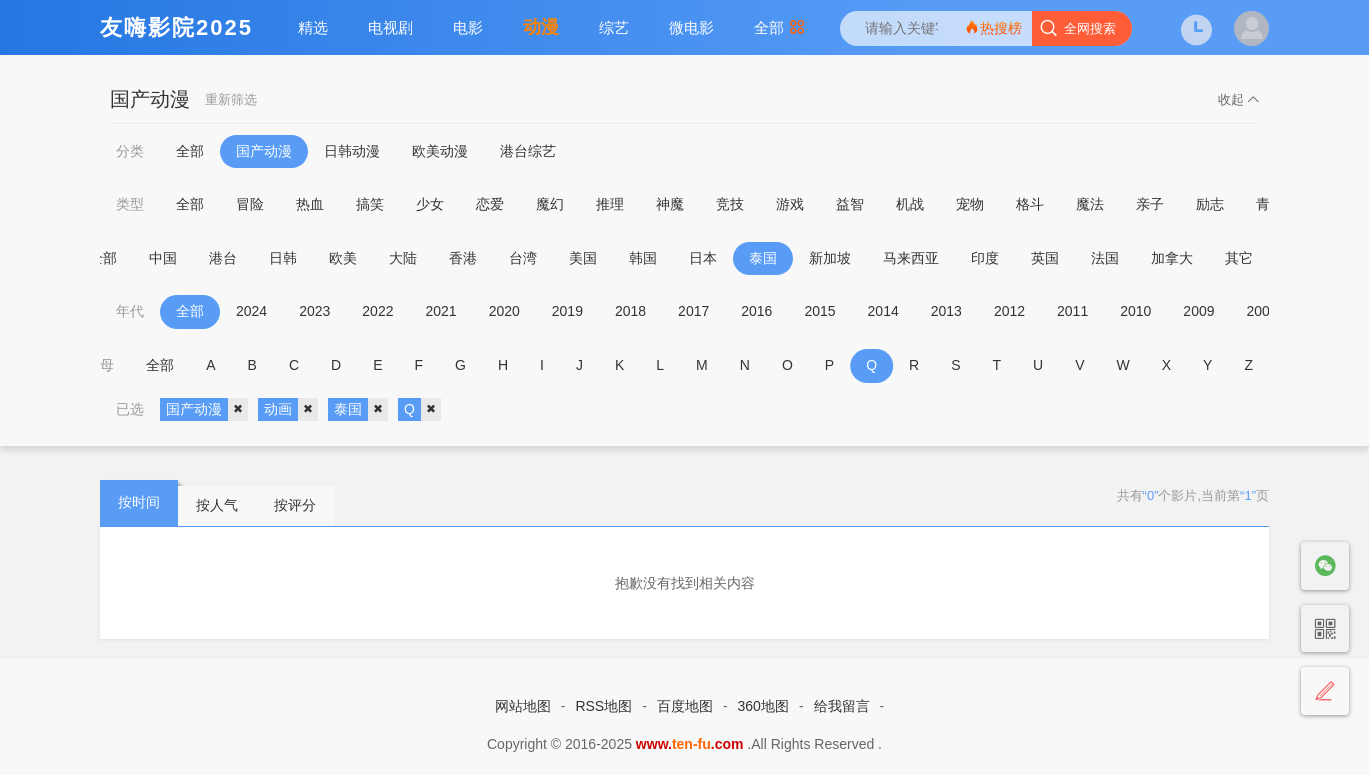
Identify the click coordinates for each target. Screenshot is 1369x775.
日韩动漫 (352, 151)
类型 (130, 204)
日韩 (295, 258)
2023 (314, 311)
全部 (779, 27)
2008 (1262, 311)
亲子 (1150, 204)
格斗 (1030, 204)
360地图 (763, 706)
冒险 (250, 204)
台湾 (535, 258)
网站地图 (523, 706)
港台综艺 (528, 151)
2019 (567, 311)
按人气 (217, 505)
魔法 (1090, 204)
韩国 (655, 258)
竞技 (730, 204)
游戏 (790, 204)
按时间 (139, 502)
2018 (630, 311)
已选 (130, 409)
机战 (910, 204)
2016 (756, 311)
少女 (430, 204)
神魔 (670, 204)
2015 (819, 311)
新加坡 (842, 258)
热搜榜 (993, 27)
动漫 (541, 27)
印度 (997, 258)
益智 (850, 204)
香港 (475, 258)
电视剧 (390, 27)
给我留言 (842, 706)
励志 (1210, 204)
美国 (595, 258)
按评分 (295, 505)
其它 (1251, 258)
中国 (175, 258)
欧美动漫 (440, 151)
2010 (1135, 311)
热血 (310, 204)
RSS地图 (603, 706)
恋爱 (490, 204)
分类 (130, 151)
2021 (440, 311)
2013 (946, 311)
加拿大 (1184, 258)
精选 (313, 27)
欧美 (355, 258)
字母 (104, 365)
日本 (715, 258)
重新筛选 (231, 99)
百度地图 (685, 706)
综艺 (614, 27)
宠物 (970, 204)
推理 (610, 204)
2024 (251, 311)
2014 (883, 311)
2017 (693, 311)
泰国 (775, 258)
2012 (1009, 311)
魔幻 (550, 204)
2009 (1198, 311)
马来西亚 (923, 258)
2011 (1072, 311)
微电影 (691, 27)
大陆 (415, 258)
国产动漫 (264, 151)
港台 (235, 258)
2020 (504, 311)
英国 (1057, 258)
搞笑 (370, 204)
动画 (291, 410)
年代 (130, 311)
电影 (468, 27)
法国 (1117, 258)
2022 (377, 311)
